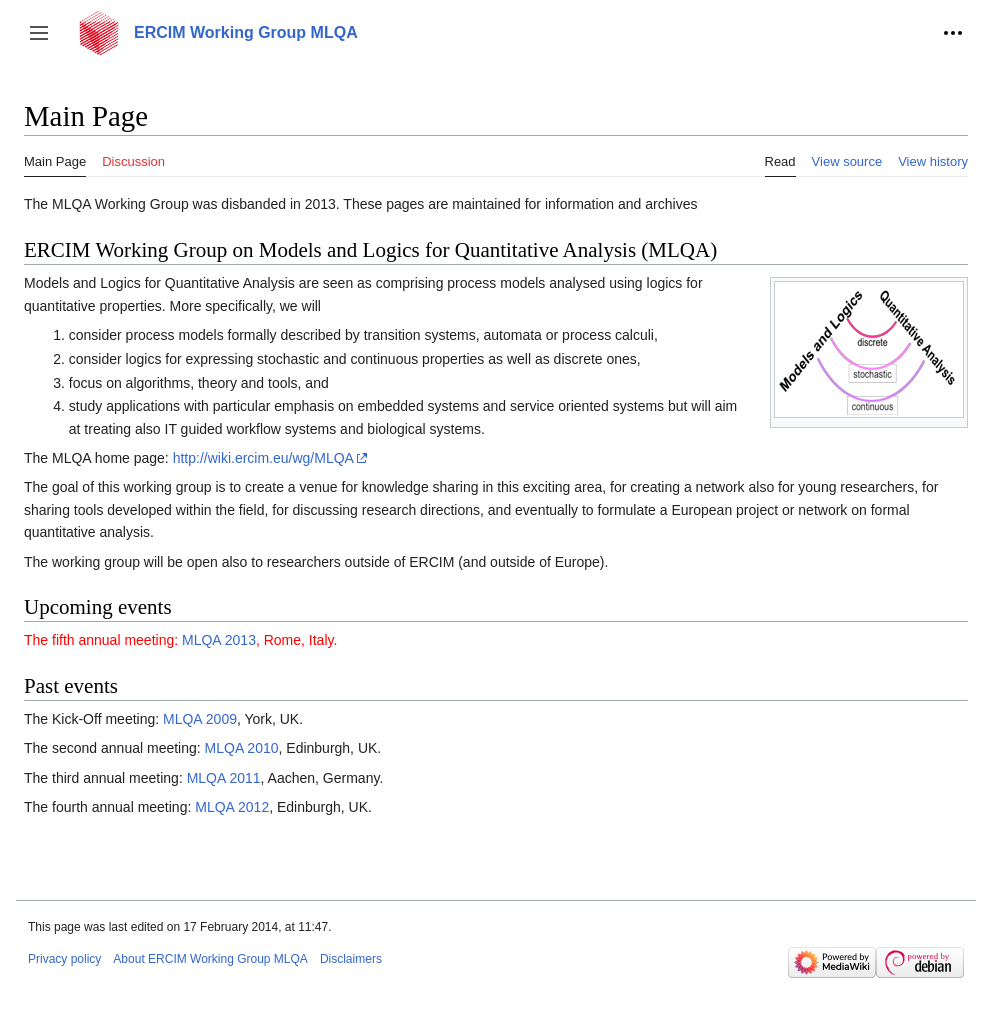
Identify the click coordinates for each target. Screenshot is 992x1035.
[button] (39, 33)
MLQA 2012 (232, 807)
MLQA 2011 (224, 778)
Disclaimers (351, 959)
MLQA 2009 (200, 719)
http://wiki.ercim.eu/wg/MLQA (263, 458)
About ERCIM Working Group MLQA (210, 959)
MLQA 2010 (242, 748)
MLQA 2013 (219, 640)
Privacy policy (64, 959)
